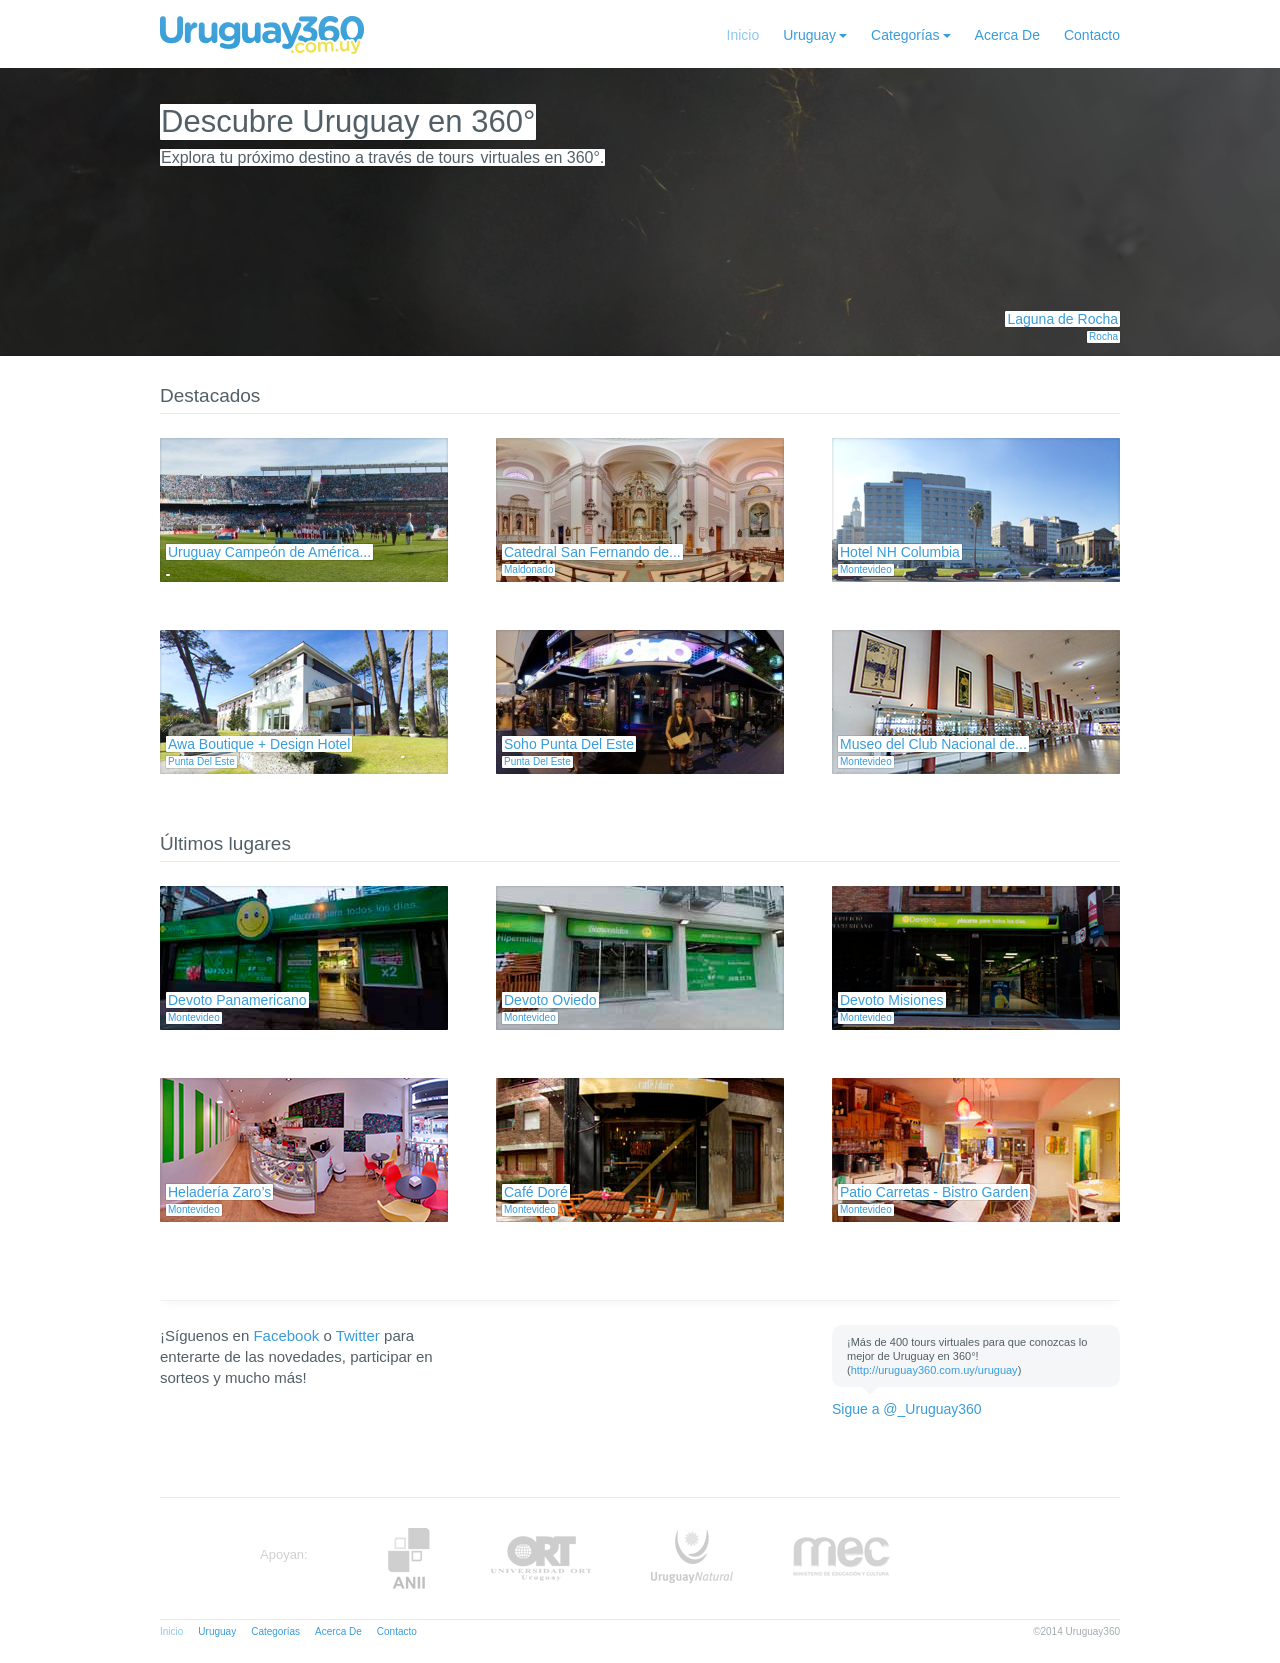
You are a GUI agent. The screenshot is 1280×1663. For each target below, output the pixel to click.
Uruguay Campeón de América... (269, 552)
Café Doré (536, 1192)
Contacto (1092, 35)
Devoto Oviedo (550, 1000)
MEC (841, 1558)
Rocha (1103, 336)
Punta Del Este (201, 761)
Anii (409, 1558)
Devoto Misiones (892, 1000)
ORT (540, 1558)
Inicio (743, 35)
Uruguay (809, 35)
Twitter (358, 1335)
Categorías (905, 35)
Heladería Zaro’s (219, 1192)
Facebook (286, 1335)
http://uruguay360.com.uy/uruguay (934, 1370)
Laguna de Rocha (1062, 319)
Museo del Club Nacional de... (933, 744)
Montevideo (866, 569)
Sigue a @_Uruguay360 (907, 1409)
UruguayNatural (692, 1558)
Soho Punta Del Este (569, 744)
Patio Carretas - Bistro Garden (934, 1192)
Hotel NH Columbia (900, 552)
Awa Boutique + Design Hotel (259, 744)
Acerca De (1007, 35)
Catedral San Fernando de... (592, 552)
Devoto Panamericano (237, 1000)
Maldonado (528, 569)
